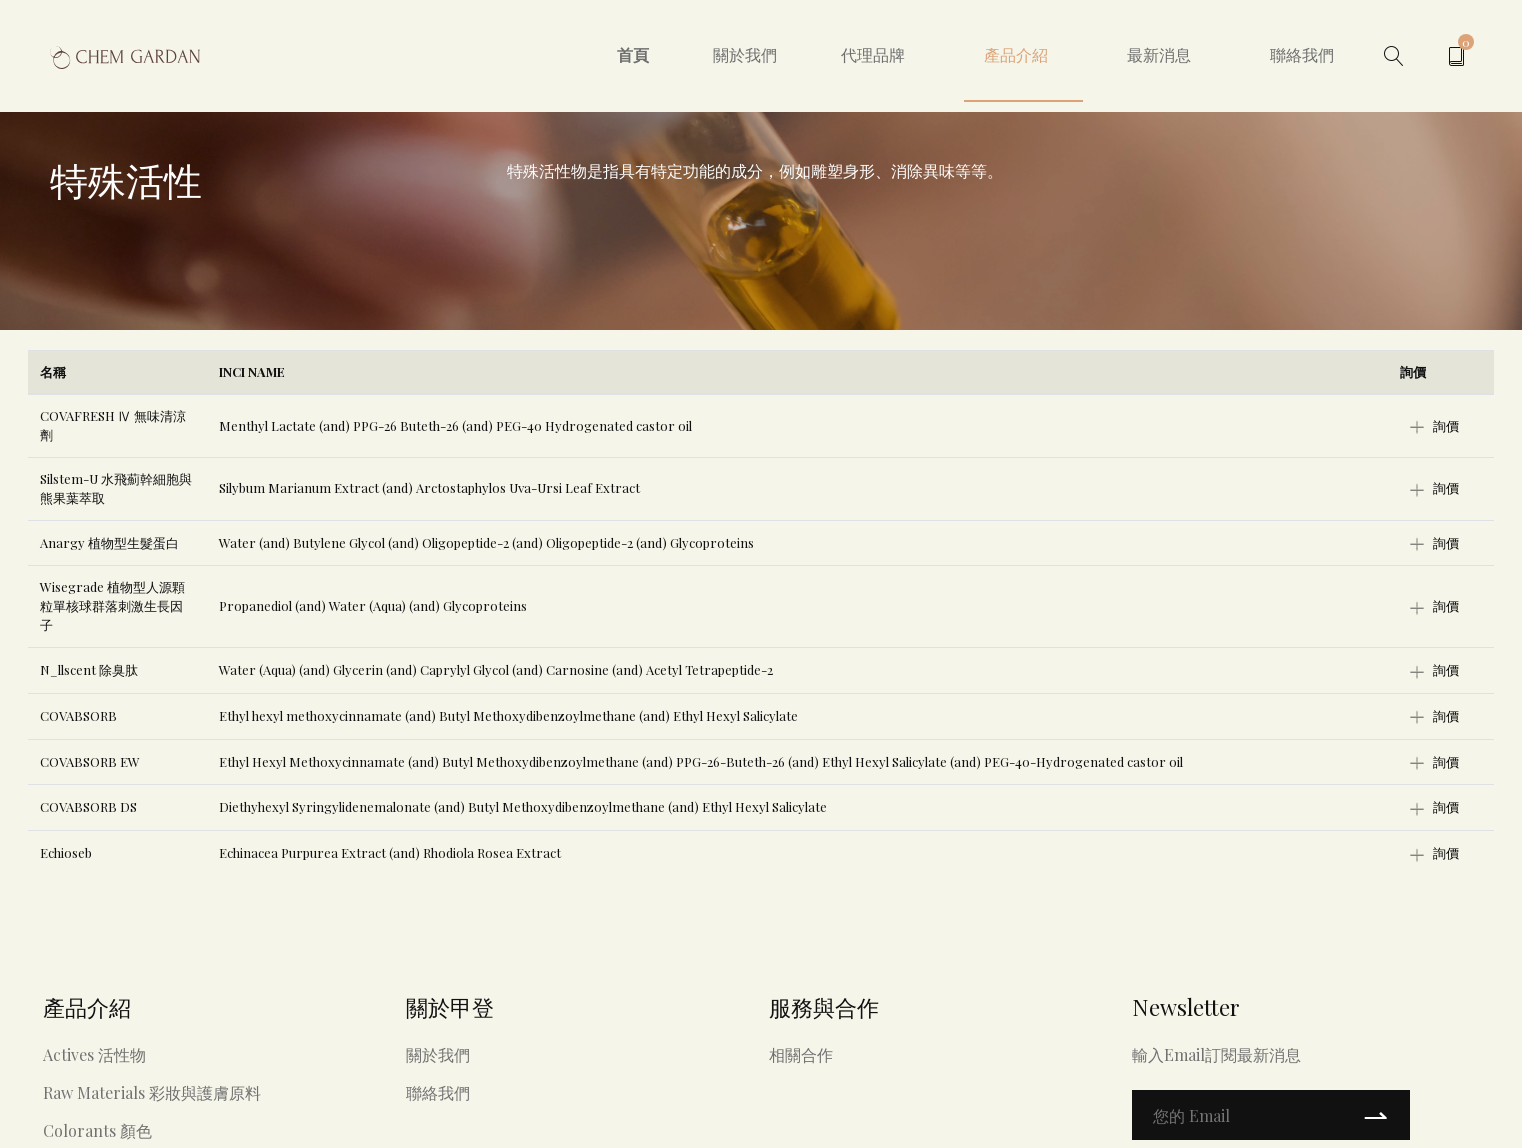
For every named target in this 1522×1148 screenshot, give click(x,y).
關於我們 (745, 54)
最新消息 (1159, 54)
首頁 (633, 54)
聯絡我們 (1302, 54)
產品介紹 (1016, 54)
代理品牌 (873, 54)
